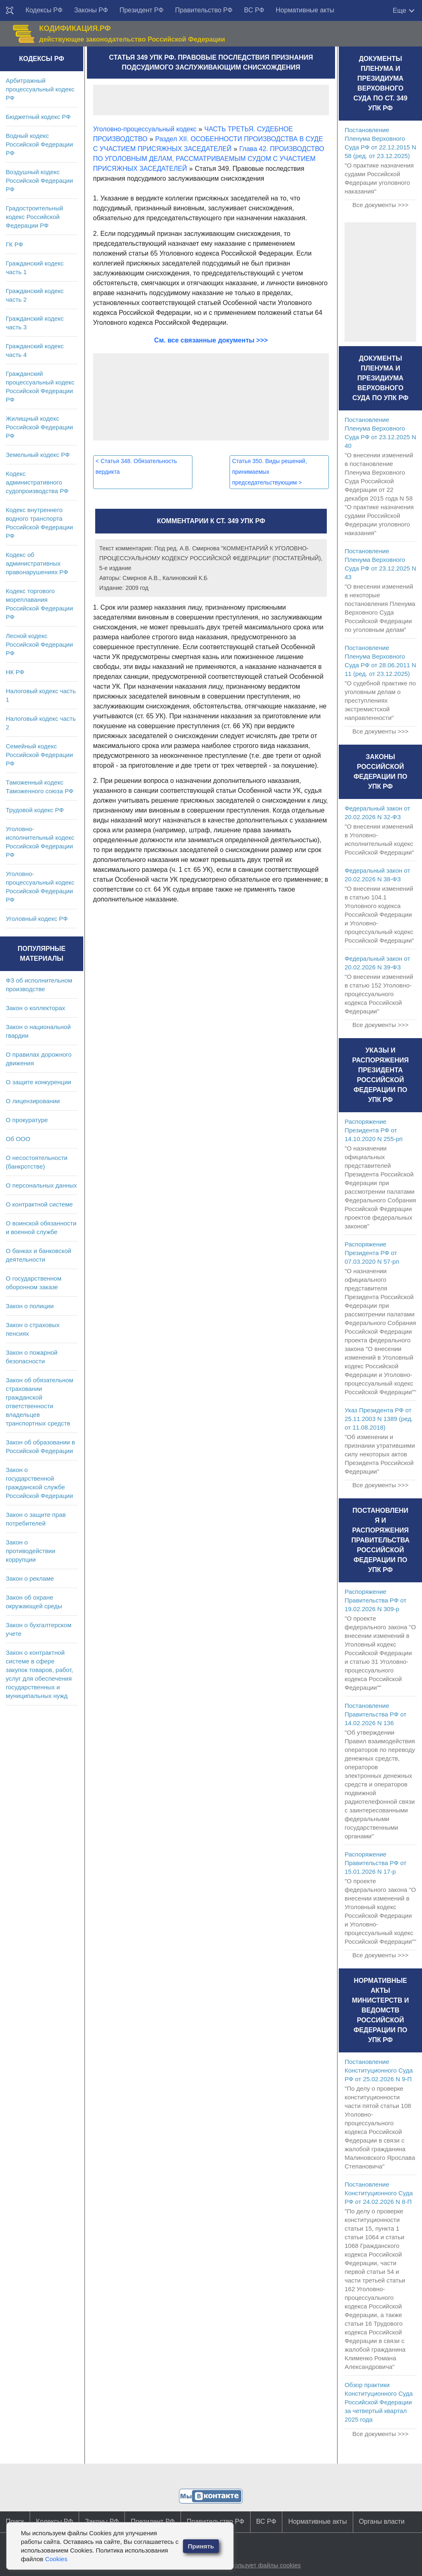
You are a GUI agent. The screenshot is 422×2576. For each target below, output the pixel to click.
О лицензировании (33, 1100)
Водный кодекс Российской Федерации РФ (39, 144)
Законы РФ (91, 10)
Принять (201, 2546)
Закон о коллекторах (35, 1007)
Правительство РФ (204, 10)
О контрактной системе (39, 1204)
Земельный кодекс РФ (38, 454)
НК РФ (15, 671)
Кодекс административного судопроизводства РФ (37, 482)
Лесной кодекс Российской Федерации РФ (39, 644)
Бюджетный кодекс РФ (38, 116)
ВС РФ (254, 10)
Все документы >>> (380, 204)
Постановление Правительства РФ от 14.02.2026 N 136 (375, 1714)
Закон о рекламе (30, 1578)
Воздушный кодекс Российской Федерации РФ (39, 180)
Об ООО (18, 1138)
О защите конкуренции (38, 1081)
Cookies (56, 2558)
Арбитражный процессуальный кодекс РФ (40, 89)
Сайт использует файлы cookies (255, 2565)
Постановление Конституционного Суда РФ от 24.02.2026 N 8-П (379, 2193)
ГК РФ (14, 244)
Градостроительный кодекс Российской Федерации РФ (34, 217)
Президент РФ (142, 10)
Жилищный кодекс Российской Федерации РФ (39, 427)
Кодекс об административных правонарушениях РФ (37, 563)
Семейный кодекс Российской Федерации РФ (39, 755)
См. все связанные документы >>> (211, 340)
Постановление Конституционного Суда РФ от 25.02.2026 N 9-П (379, 2070)
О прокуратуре (27, 1119)
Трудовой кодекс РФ (35, 809)
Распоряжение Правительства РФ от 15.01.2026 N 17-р (375, 1863)
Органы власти (382, 2521)
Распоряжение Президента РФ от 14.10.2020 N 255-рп (374, 1130)
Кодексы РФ (44, 10)
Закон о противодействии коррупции (30, 1551)
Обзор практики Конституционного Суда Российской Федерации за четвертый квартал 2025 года (379, 2402)
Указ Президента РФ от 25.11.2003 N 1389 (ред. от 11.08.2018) (379, 1419)
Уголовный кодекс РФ (37, 918)
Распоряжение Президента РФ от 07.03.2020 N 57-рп (372, 1253)
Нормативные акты (305, 10)
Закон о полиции (30, 1305)
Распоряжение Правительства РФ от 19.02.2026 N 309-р (375, 1600)
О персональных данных (41, 1185)
